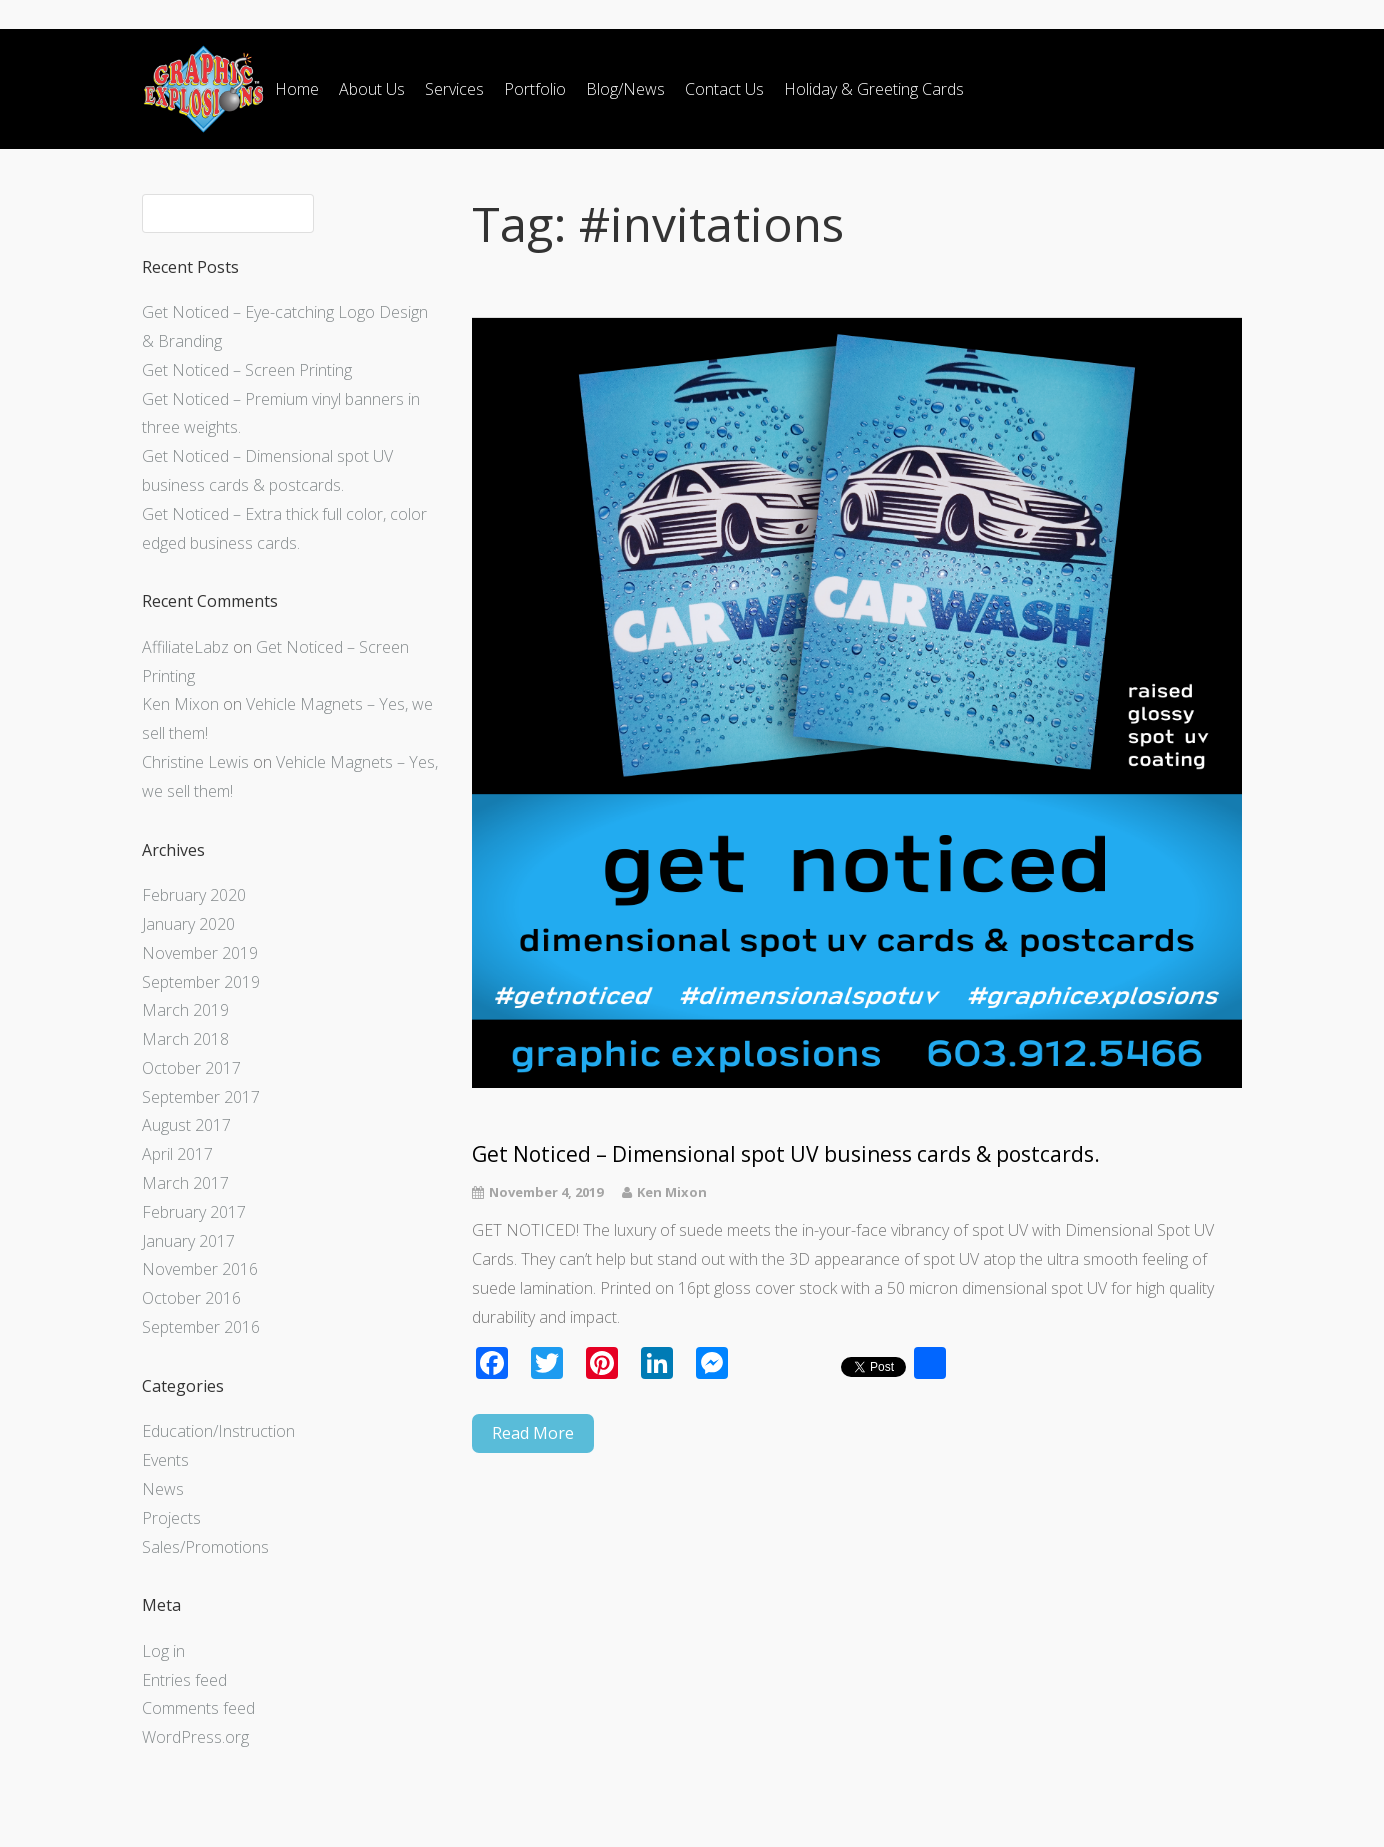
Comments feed (198, 1708)
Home (297, 89)
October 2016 (191, 1298)
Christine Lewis (195, 762)
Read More (533, 1433)
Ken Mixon (180, 704)
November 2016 (200, 1269)
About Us (372, 89)
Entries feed (184, 1680)
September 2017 (201, 1097)
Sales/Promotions (205, 1547)
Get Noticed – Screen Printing (247, 370)
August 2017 (186, 1125)
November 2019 (200, 953)
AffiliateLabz (185, 647)
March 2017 (185, 1183)
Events (165, 1460)
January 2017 (188, 1241)
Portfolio (535, 89)
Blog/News (625, 89)
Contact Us (724, 89)
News (163, 1489)
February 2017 (194, 1212)
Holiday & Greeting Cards (874, 89)
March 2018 (185, 1039)
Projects (171, 1518)
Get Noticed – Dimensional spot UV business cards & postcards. (786, 1154)
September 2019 (201, 982)
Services (454, 89)
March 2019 (185, 1010)
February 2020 (194, 895)
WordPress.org (195, 1737)
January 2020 (188, 924)
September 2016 (201, 1327)
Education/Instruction (218, 1431)
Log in (163, 1651)
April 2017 (177, 1154)
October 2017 (191, 1068)
